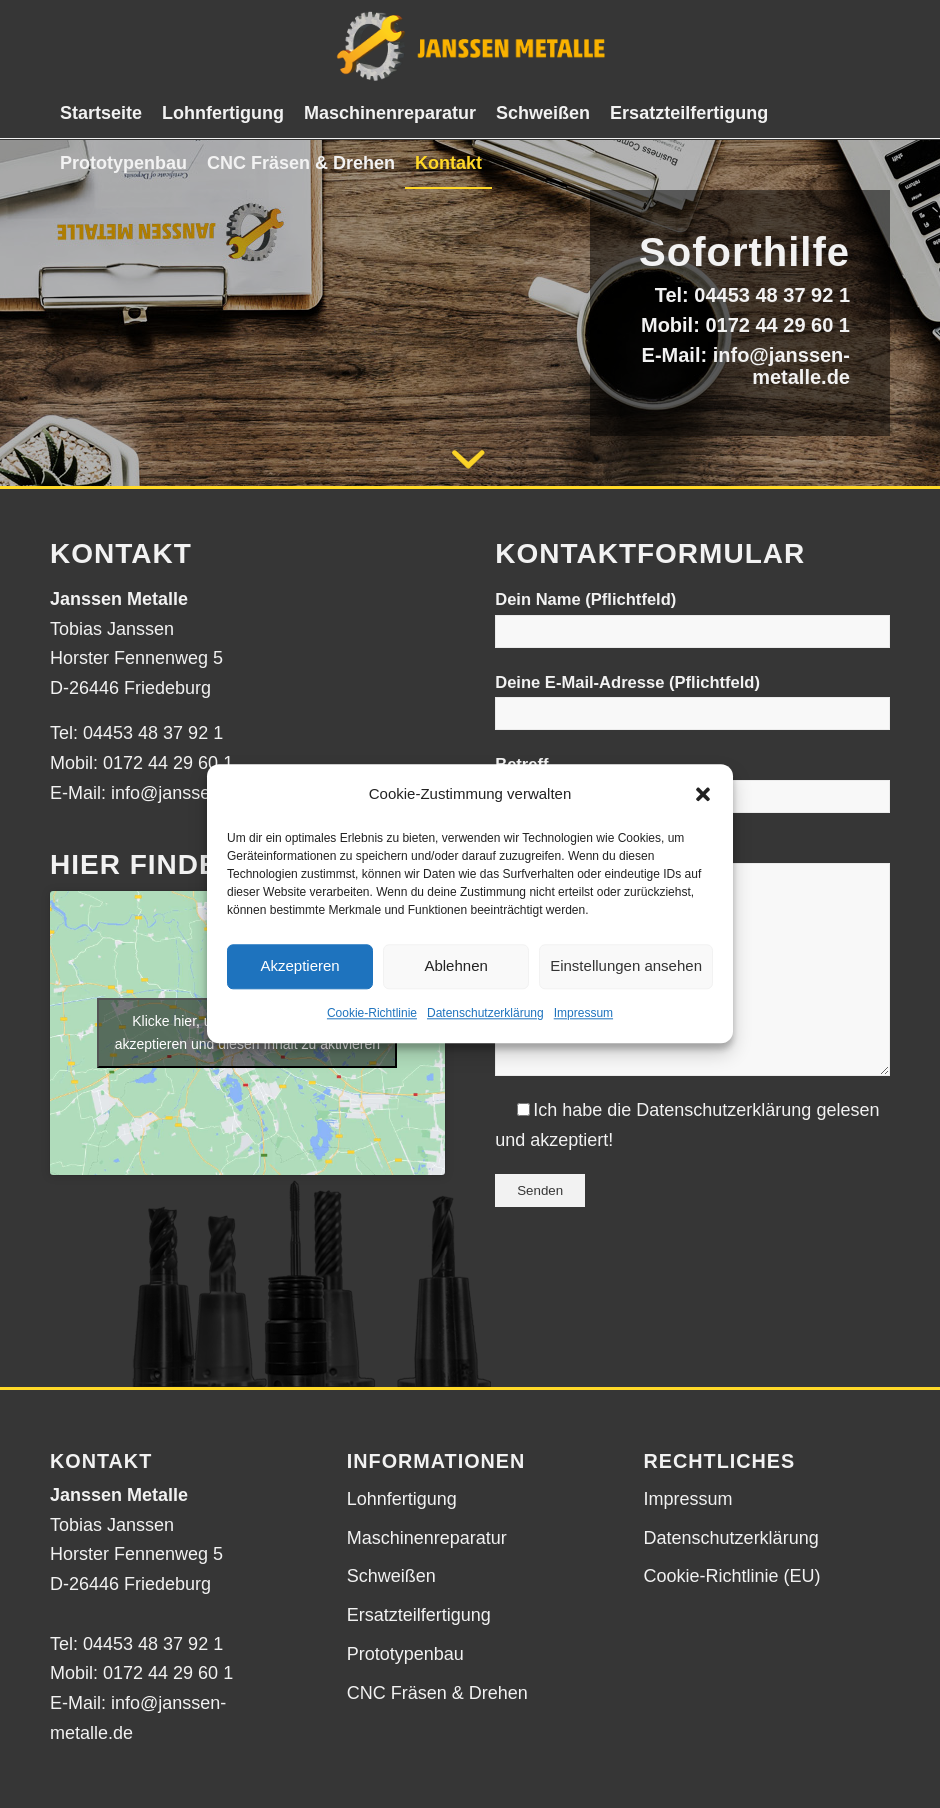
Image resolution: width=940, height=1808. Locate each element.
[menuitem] (101, 113)
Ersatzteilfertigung (419, 1615)
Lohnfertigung (402, 1499)
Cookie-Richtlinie (372, 1013)
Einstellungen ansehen (626, 966)
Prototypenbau (405, 1654)
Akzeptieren (299, 966)
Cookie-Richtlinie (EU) (732, 1576)
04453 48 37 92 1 (772, 295)
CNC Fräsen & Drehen (437, 1693)
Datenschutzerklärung (485, 1013)
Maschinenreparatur (427, 1538)
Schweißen (391, 1576)
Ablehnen (455, 966)
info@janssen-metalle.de (781, 366)
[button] (703, 794)
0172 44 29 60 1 (777, 325)
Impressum (583, 1013)
